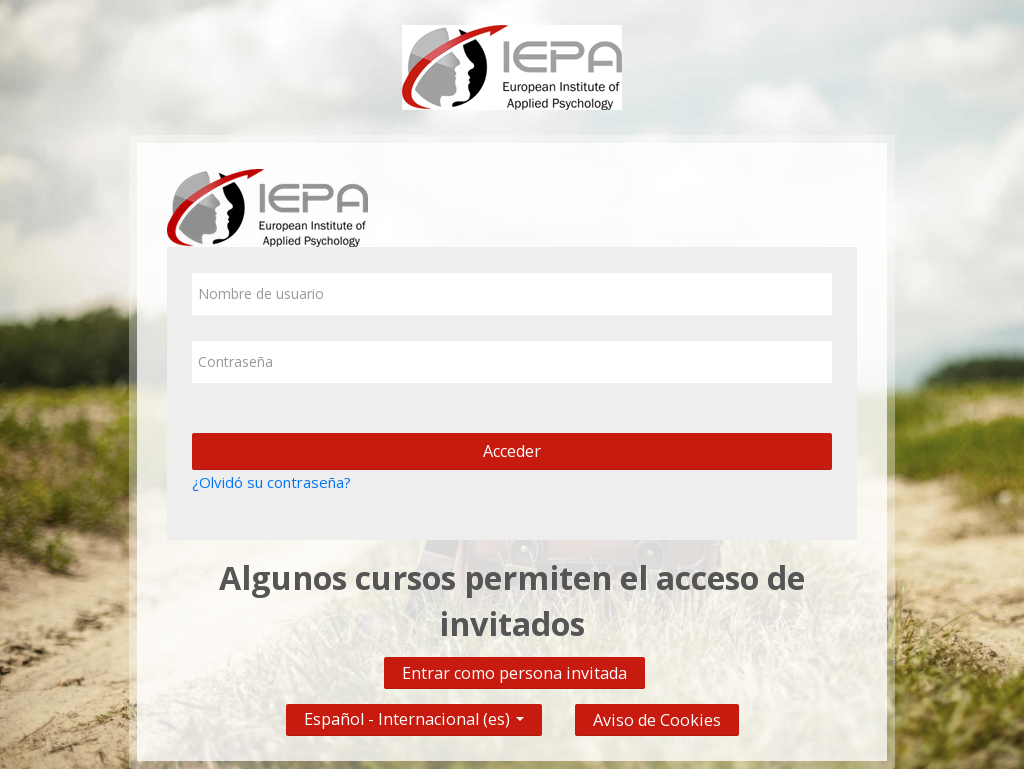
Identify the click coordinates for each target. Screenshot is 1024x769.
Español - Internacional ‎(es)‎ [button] (414, 714)
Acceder (512, 451)
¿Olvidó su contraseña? (271, 482)
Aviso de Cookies (657, 720)
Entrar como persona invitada (514, 673)
